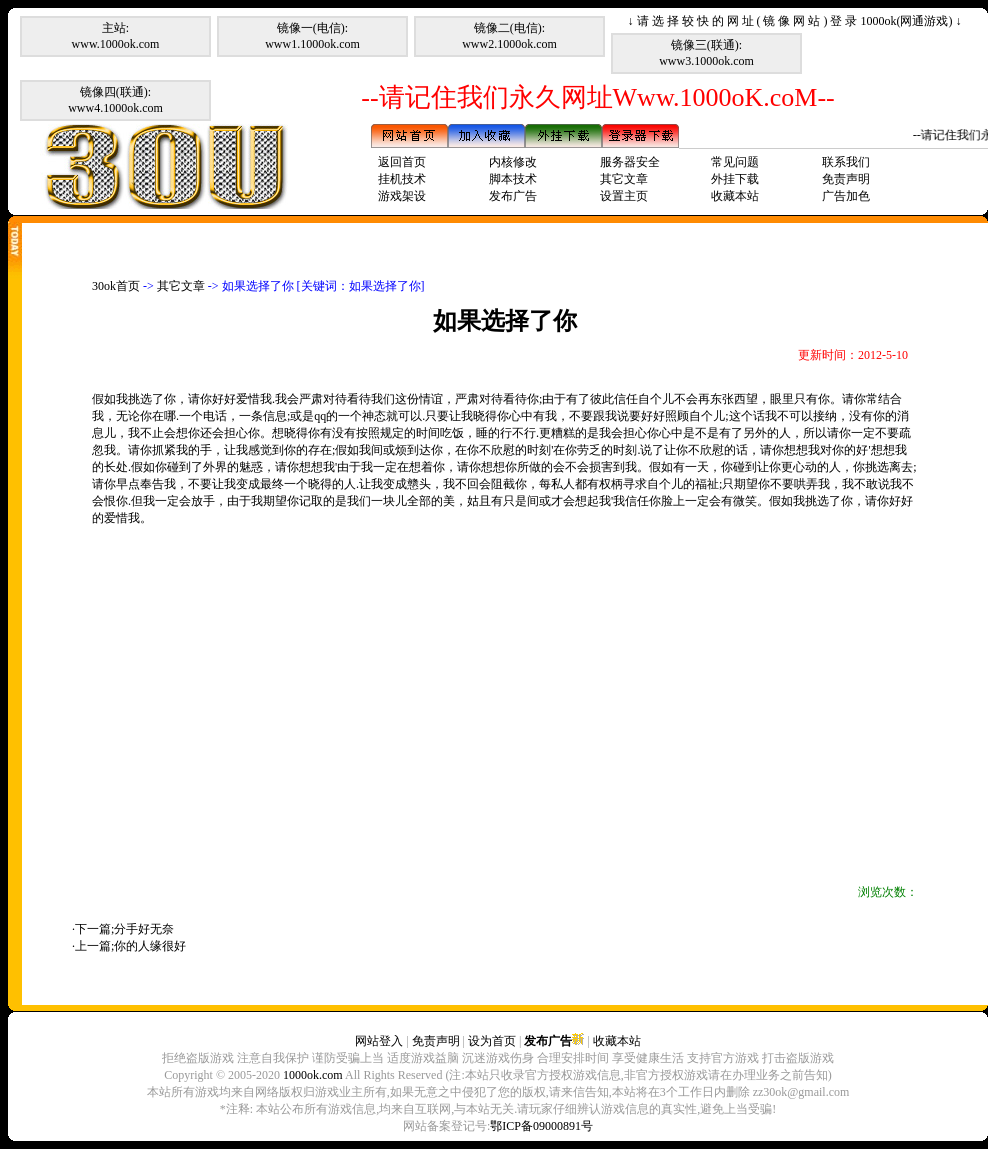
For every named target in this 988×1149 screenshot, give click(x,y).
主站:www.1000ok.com (116, 36)
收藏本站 (735, 196)
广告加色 (846, 196)
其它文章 (624, 179)
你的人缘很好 (150, 946)
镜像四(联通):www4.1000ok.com (115, 100)
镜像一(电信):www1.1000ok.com (312, 36)
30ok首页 (116, 286)
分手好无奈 (144, 929)
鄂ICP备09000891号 (541, 1126)
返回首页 (402, 162)
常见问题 (735, 162)
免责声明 (846, 179)
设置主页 (624, 196)
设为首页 (492, 1041)
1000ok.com (313, 1075)
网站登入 (379, 1041)
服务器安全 (630, 162)
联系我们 (846, 162)
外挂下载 (735, 179)
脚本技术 (513, 179)
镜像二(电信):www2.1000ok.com (509, 36)
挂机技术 (402, 179)
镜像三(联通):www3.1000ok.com (706, 53)
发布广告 (513, 196)
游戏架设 (402, 196)
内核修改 (513, 162)
